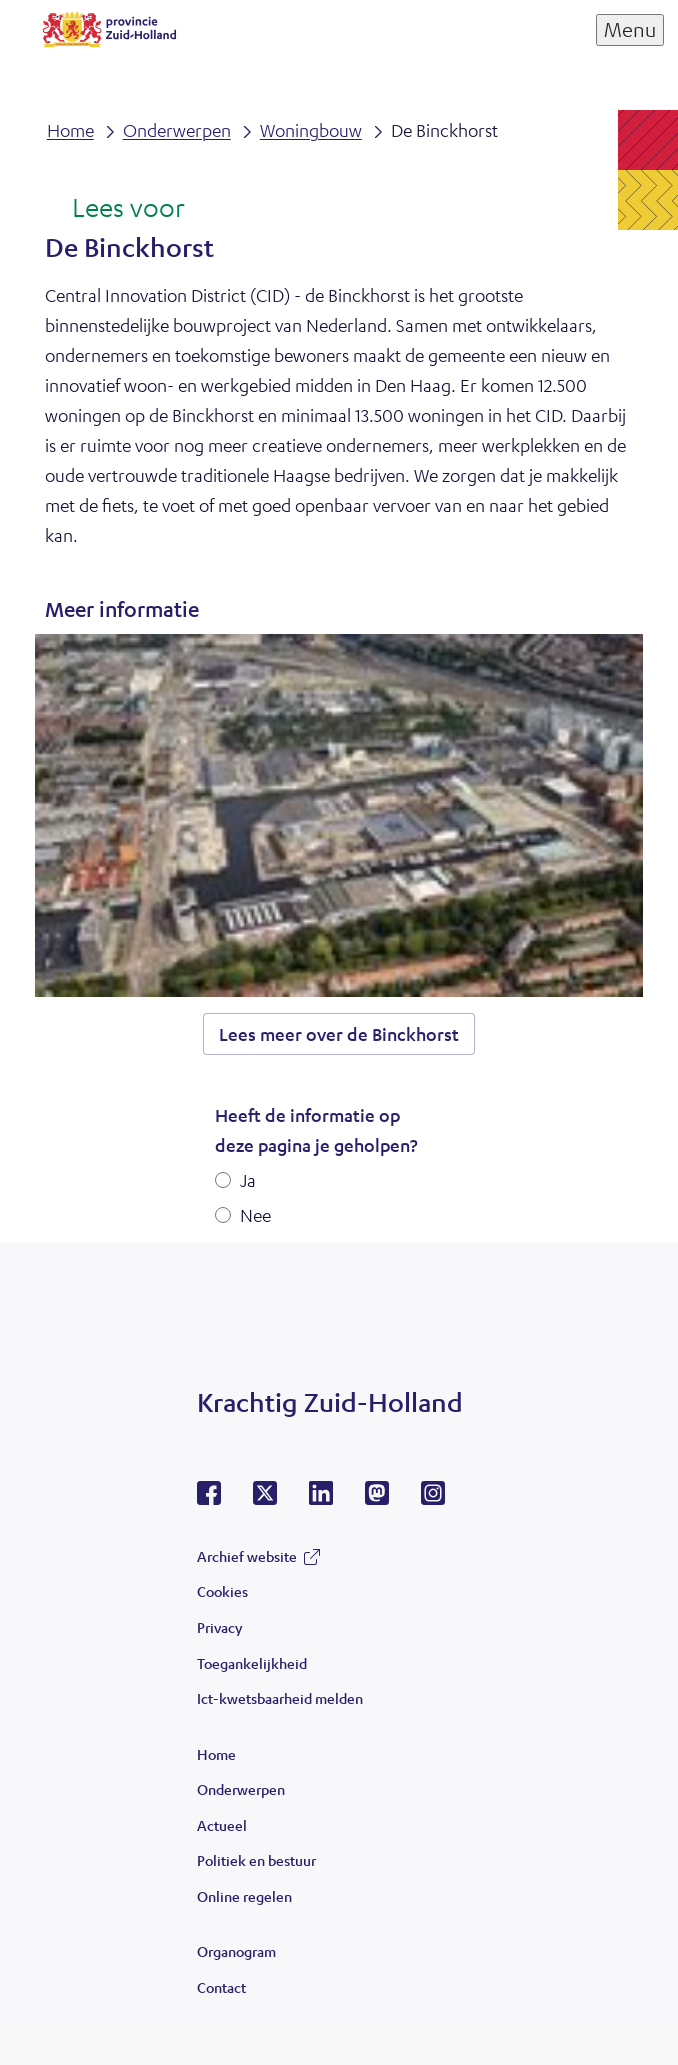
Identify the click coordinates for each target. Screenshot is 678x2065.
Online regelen (244, 1896)
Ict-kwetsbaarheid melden (280, 1698)
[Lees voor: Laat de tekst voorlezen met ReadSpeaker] (114, 209)
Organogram (236, 1951)
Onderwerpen (241, 1789)
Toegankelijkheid (252, 1663)
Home (216, 1754)
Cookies (222, 1591)
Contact (221, 1987)
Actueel (222, 1825)
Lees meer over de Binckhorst (339, 1034)
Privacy (219, 1627)
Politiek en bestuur (256, 1860)
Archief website (247, 1556)
